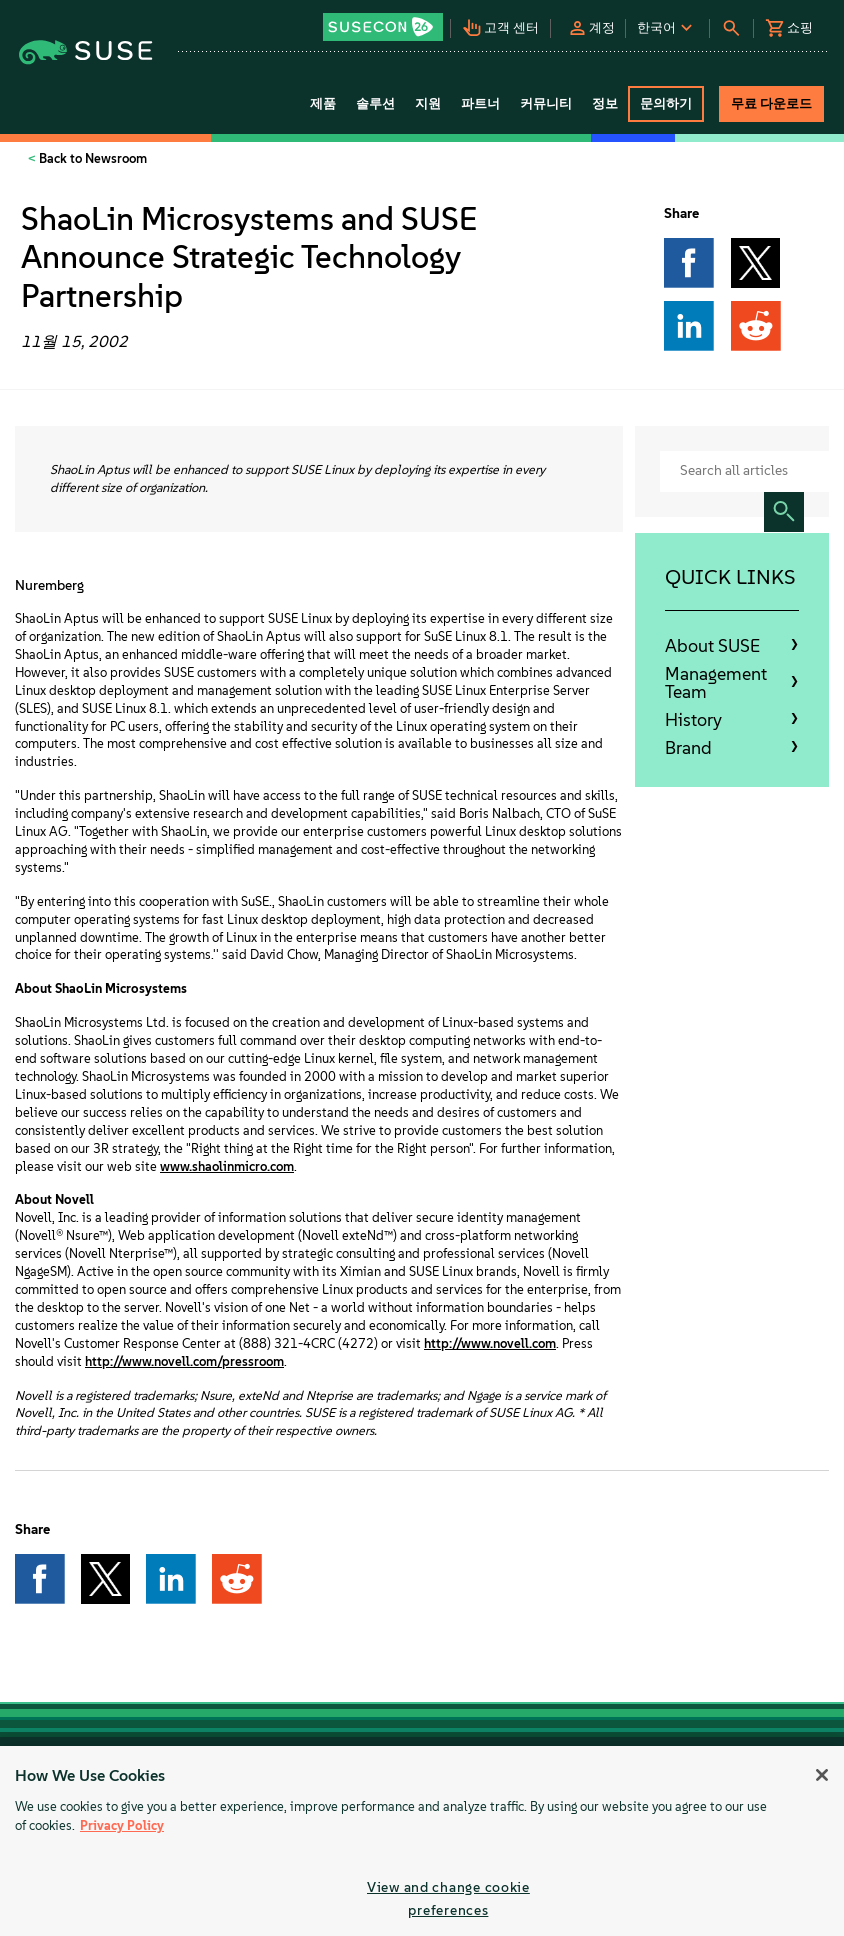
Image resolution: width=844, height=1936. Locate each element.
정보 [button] (605, 103)
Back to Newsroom (91, 158)
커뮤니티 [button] (546, 103)
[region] (422, 1841)
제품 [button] (323, 103)
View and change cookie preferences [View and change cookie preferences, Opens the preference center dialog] (448, 1898)
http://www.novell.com (490, 1343)
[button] (384, 20)
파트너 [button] (480, 103)
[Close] (822, 1775)
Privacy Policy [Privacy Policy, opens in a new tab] (122, 1825)
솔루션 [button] (375, 103)
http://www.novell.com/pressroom (184, 1361)
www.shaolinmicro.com (227, 1166)
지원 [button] (428, 103)
